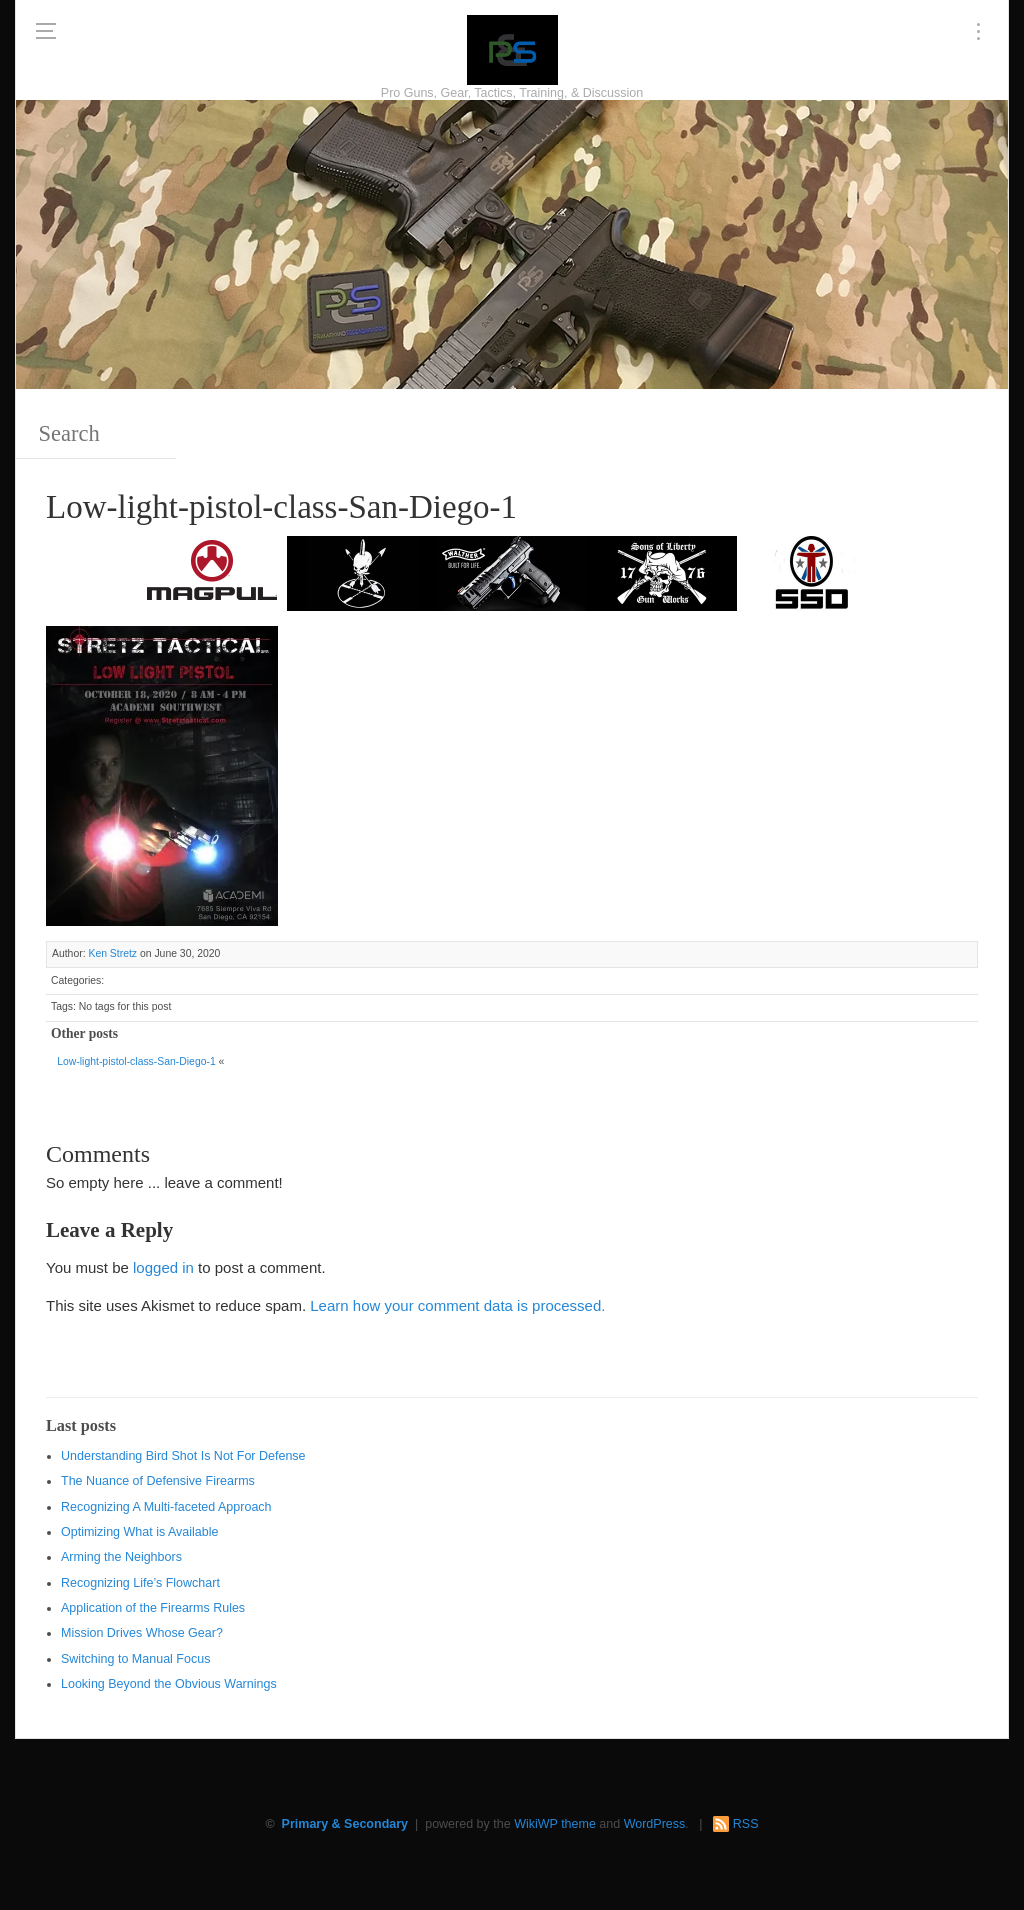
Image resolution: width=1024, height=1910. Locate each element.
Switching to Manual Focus (135, 1659)
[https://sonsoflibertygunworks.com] (662, 571)
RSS (746, 1824)
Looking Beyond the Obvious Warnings (169, 1684)
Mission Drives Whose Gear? (142, 1633)
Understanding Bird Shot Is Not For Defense (183, 1456)
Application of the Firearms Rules (153, 1608)
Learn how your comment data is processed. (457, 1305)
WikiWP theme (555, 1824)
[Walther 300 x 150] (512, 571)
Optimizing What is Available (139, 1532)
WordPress (655, 1824)
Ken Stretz (112, 953)
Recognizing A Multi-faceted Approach (166, 1507)
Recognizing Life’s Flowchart (140, 1583)
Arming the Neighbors (121, 1557)
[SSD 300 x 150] (812, 571)
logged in (163, 1267)
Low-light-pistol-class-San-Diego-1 (136, 1061)
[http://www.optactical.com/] (362, 571)
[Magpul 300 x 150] (212, 571)
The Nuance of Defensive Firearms (158, 1481)
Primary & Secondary (345, 1824)
